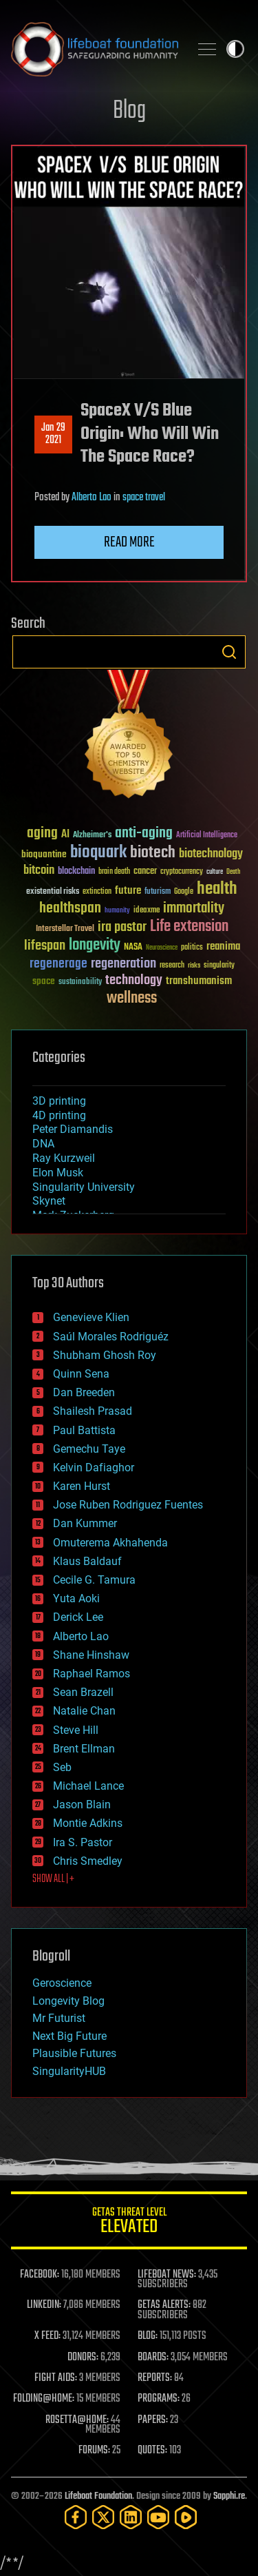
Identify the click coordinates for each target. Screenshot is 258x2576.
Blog (129, 111)
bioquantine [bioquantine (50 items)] (44, 854)
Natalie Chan (84, 1710)
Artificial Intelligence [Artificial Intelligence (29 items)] (206, 835)
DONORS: (82, 2358)
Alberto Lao (91, 498)
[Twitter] (103, 2517)
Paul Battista (84, 1430)
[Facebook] (76, 2517)
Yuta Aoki (76, 1598)
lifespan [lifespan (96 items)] (44, 946)
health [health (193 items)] (217, 889)
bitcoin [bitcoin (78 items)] (38, 870)
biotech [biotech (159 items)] (152, 853)
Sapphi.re (229, 2496)
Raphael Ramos (91, 1673)
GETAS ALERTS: (164, 2305)
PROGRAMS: (159, 2399)
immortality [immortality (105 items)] (193, 908)
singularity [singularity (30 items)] (219, 965)
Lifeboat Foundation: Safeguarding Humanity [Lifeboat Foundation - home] (94, 49)
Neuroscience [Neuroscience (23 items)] (162, 948)
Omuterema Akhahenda (110, 1542)
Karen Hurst (81, 1486)
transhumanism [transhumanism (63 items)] (199, 981)
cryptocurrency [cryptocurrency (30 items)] (181, 872)
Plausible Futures (74, 2053)
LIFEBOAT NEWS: (167, 2275)
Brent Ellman (84, 1748)
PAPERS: (153, 2420)
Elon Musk (57, 1172)
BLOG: (148, 2336)
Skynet (48, 1200)
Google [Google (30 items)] (183, 892)
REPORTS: (155, 2378)
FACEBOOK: (39, 2275)
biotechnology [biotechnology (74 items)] (211, 854)
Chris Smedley (87, 1861)
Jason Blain (82, 1804)
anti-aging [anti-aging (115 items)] (144, 833)
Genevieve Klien (91, 1317)
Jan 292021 (53, 434)
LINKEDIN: (44, 2305)
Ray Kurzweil (63, 1158)
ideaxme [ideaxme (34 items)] (146, 911)
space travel (143, 498)
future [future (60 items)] (128, 890)
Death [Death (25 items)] (233, 872)
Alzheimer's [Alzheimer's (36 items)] (92, 835)
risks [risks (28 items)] (194, 965)
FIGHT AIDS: (55, 2378)
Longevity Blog (68, 2000)
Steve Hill (75, 1730)
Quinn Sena (81, 1373)
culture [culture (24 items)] (214, 872)
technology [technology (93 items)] (133, 981)
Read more (129, 542)
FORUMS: (94, 2451)
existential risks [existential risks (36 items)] (52, 892)
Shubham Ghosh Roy (104, 1355)
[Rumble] (186, 2517)
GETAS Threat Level (129, 2223)
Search (229, 651)
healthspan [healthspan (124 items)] (70, 908)
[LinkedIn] (131, 2517)
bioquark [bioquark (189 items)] (98, 853)
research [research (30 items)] (172, 965)
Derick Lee (78, 1617)
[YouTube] (158, 2517)
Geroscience (62, 1983)
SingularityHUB (69, 2071)
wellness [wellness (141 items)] (132, 999)
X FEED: (47, 2336)
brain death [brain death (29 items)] (114, 872)
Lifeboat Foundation (98, 2496)
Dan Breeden (84, 1392)
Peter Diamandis (72, 1129)
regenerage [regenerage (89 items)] (58, 964)
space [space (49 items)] (43, 981)
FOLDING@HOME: (43, 2399)
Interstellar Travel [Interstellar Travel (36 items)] (65, 929)
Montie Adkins (87, 1823)
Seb (62, 1767)
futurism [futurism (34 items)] (157, 892)
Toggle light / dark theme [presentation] (235, 49)
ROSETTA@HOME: (77, 2420)
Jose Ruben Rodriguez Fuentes (128, 1504)
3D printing (59, 1100)
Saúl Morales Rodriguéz (111, 1336)
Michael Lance (88, 1785)
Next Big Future (69, 2036)
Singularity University (83, 1187)
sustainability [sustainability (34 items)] (80, 983)
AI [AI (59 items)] (65, 834)
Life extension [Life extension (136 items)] (189, 927)
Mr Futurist (58, 2018)
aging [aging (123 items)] (42, 833)
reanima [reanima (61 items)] (223, 946)
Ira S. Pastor (82, 1842)
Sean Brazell (83, 1692)
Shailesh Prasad (92, 1411)
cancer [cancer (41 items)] (145, 871)
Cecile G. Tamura (94, 1579)
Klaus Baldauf (87, 1561)
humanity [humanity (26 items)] (117, 911)
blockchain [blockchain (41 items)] (76, 871)
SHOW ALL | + (53, 1879)
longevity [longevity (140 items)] (94, 945)
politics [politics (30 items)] (192, 947)
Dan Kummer (85, 1523)
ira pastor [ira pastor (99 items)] (122, 927)
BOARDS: (153, 2358)
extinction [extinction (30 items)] (97, 892)
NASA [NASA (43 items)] (133, 947)
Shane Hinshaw (91, 1655)
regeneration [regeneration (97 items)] (123, 964)
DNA (43, 1143)
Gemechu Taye (89, 1448)
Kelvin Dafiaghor (93, 1467)
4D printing (59, 1115)
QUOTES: (152, 2451)
